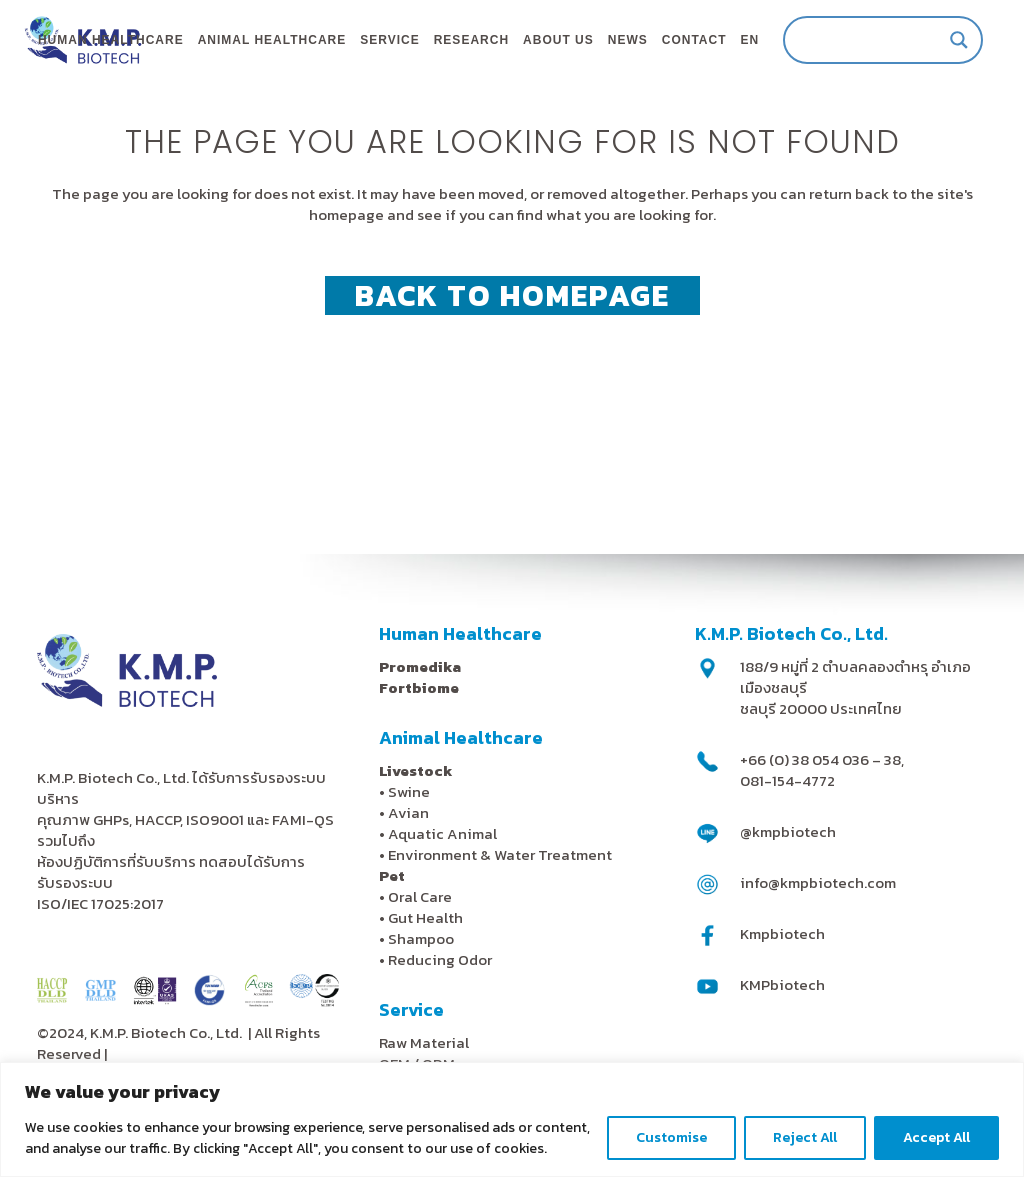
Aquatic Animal (442, 833)
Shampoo (421, 938)
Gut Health (425, 917)
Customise (671, 1137)
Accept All (936, 1137)
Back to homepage (512, 375)
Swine (409, 791)
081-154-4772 (787, 780)
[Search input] (853, 40)
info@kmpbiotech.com (818, 882)
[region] (512, 1119)
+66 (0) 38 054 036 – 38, (822, 759)
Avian (408, 812)
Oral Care (420, 896)
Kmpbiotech (782, 933)
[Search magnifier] (938, 40)
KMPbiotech (782, 984)
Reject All (805, 1137)
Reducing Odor (440, 959)
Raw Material (424, 1042)
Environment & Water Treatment (501, 854)
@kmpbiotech (788, 831)
